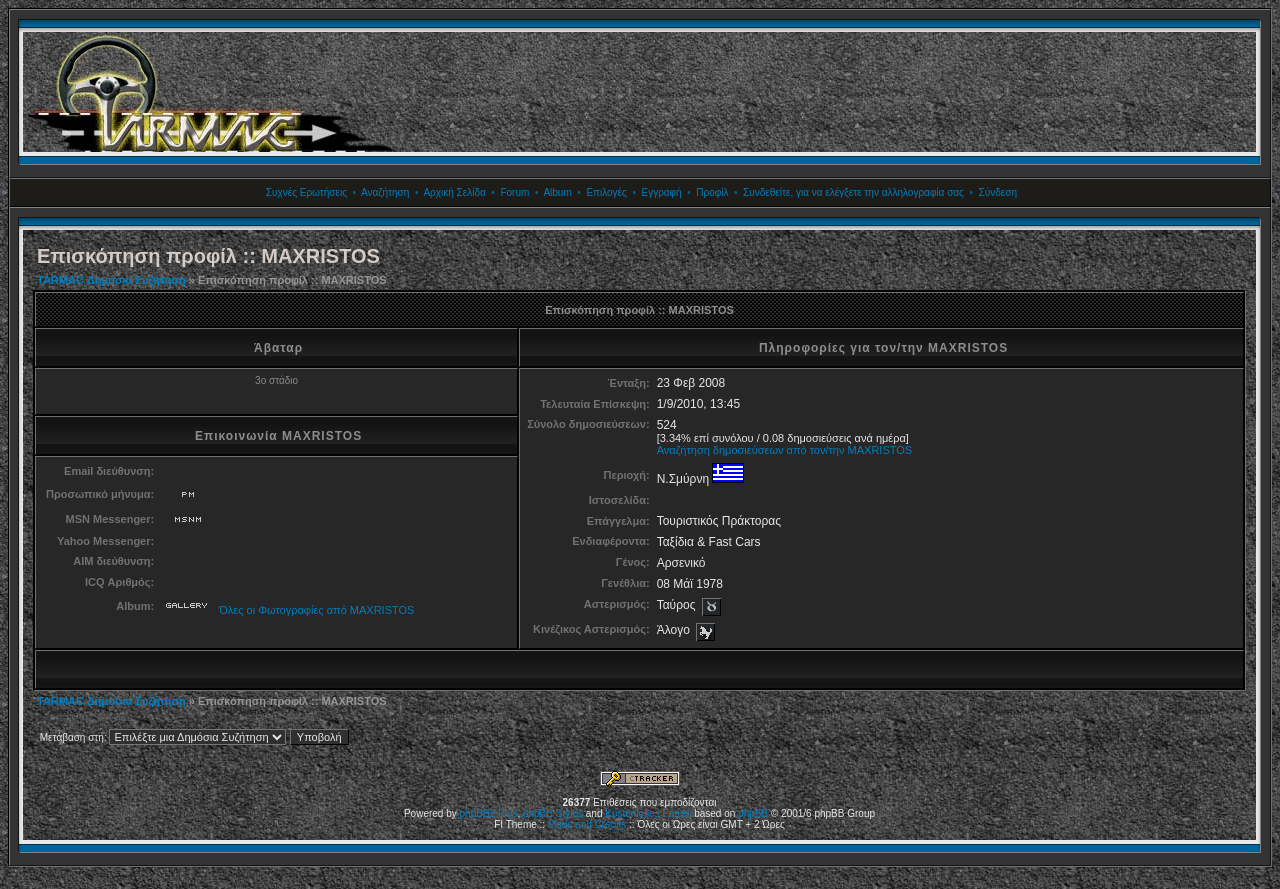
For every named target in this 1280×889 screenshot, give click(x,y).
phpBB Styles (553, 813)
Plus (507, 813)
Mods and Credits (587, 824)
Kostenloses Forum (648, 813)
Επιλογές (606, 192)
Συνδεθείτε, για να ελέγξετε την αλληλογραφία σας (853, 192)
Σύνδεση (998, 192)
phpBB (753, 813)
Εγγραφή (661, 192)
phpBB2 (478, 813)
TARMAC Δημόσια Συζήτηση (111, 280)
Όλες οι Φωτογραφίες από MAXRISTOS (316, 610)
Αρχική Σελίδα (454, 192)
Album (557, 192)
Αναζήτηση (385, 192)
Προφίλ (712, 192)
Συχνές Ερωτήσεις (306, 192)
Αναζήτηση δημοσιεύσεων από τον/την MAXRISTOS (784, 450)
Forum (514, 192)
